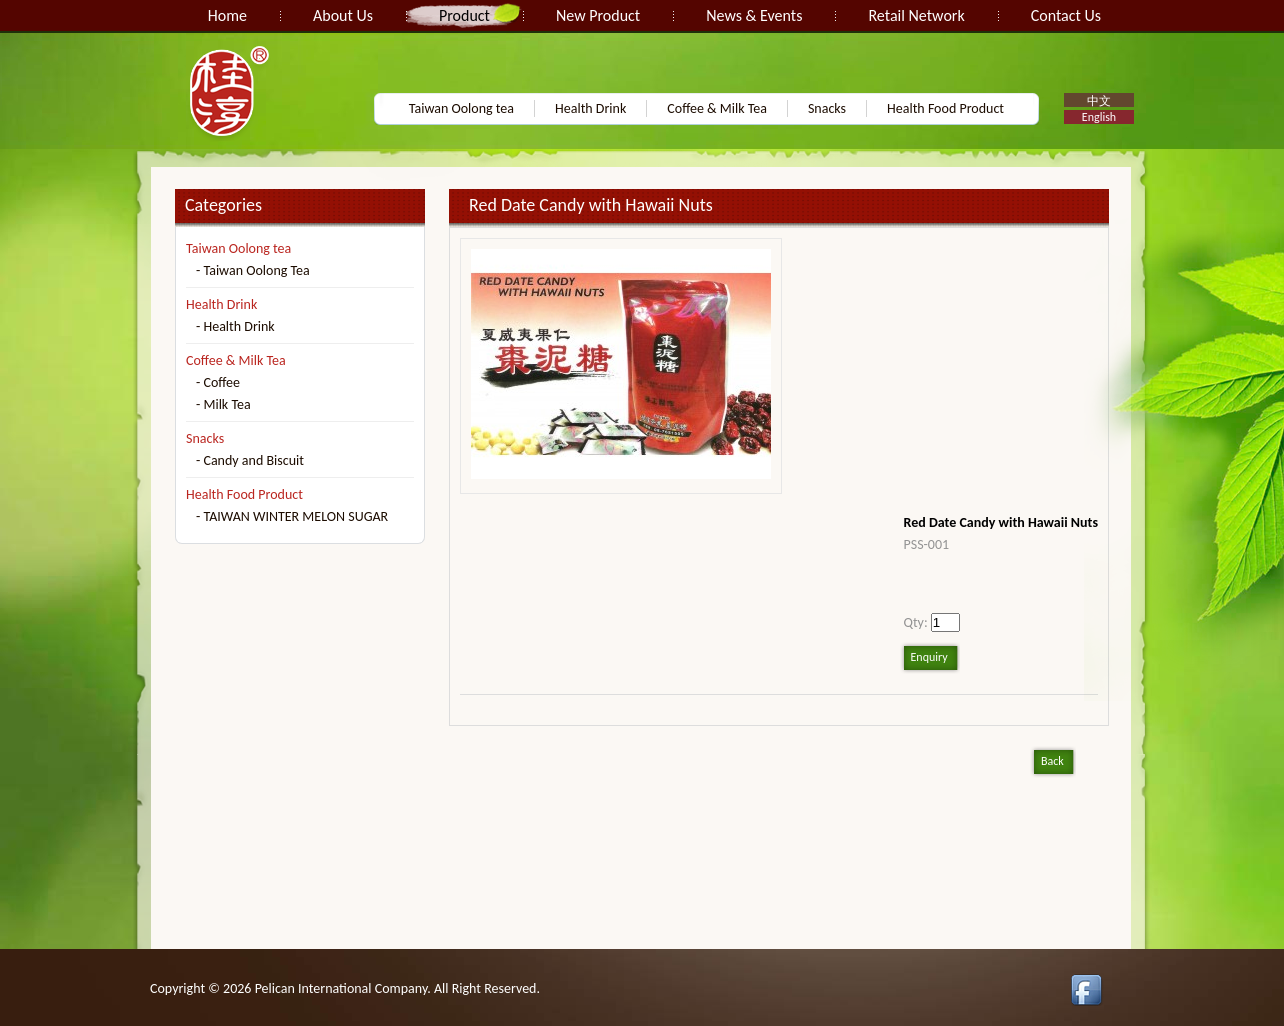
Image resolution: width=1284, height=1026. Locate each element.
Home (227, 15)
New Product (598, 15)
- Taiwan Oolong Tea (253, 270)
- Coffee (218, 382)
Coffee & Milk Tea (717, 108)
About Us (343, 15)
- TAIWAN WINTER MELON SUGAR (292, 516)
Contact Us (1066, 15)
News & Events (754, 15)
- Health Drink (235, 326)
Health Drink (590, 108)
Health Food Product (945, 108)
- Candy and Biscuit (250, 460)
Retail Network (916, 15)
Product (464, 15)
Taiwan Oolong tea (461, 108)
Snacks (827, 108)
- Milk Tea (223, 404)
